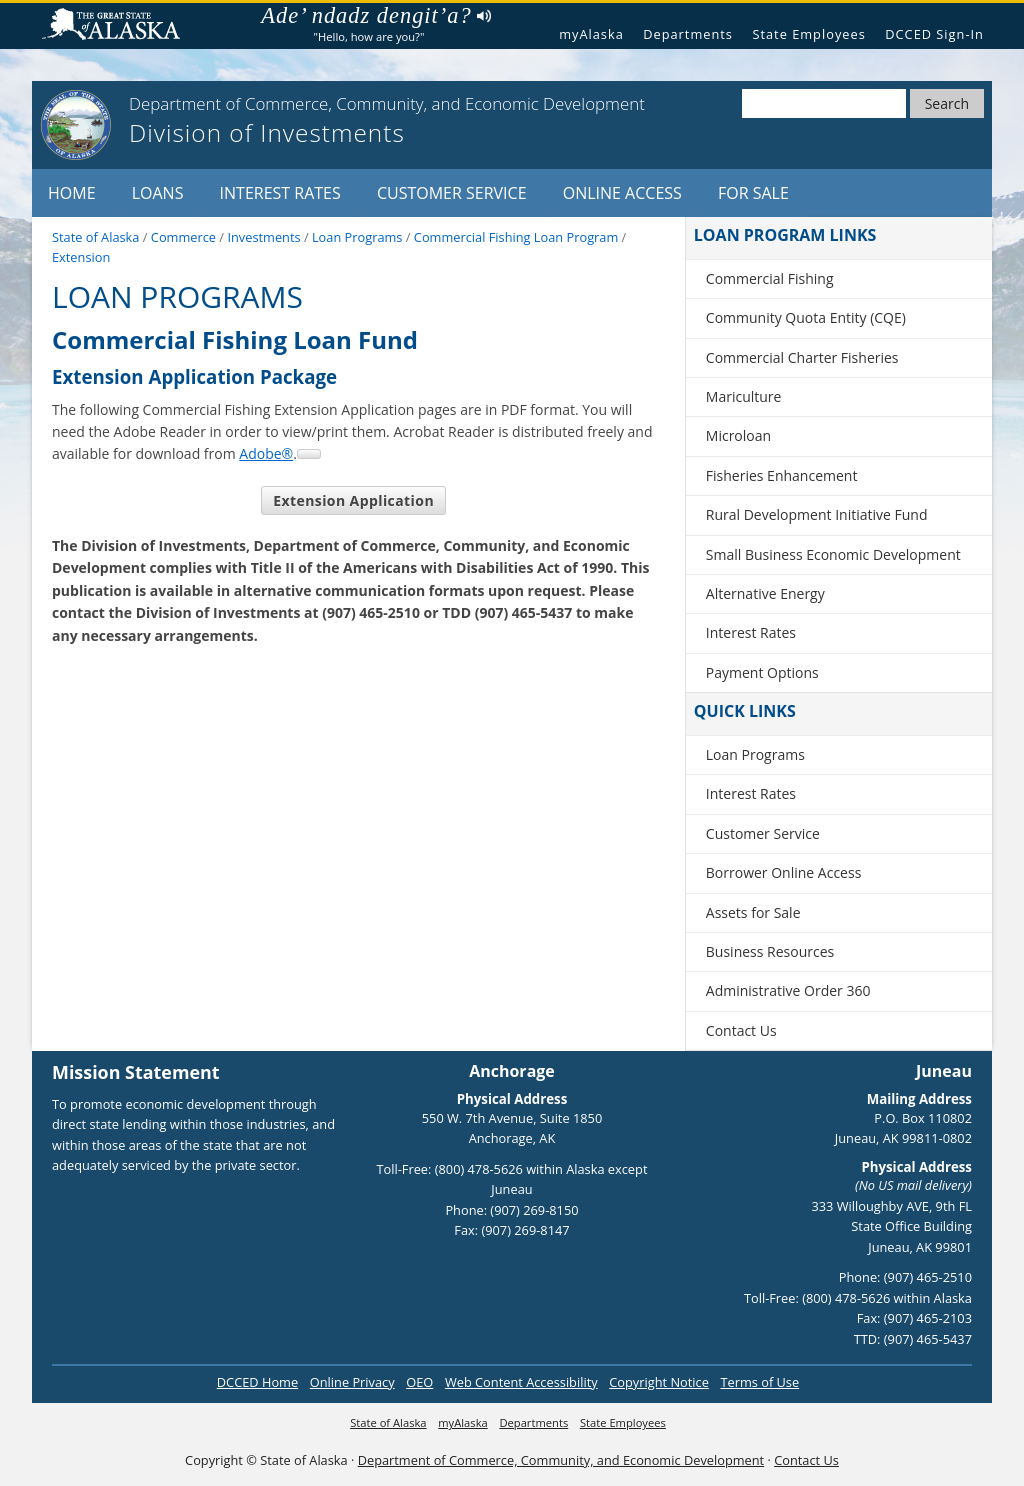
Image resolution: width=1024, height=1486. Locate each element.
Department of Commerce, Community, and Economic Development (561, 1460)
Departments (688, 34)
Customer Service (452, 193)
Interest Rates (280, 193)
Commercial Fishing (770, 278)
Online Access (622, 193)
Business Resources (770, 951)
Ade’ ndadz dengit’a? (375, 16)
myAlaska (591, 34)
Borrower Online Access (784, 872)
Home (72, 193)
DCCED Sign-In (934, 34)
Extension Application (353, 500)
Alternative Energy (765, 593)
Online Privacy (352, 1382)
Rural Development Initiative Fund (817, 514)
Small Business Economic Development (833, 554)
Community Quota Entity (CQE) (806, 317)
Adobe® (266, 453)
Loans (158, 193)
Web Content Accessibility (521, 1382)
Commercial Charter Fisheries (802, 357)
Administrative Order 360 (788, 990)
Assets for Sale (753, 912)
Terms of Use (759, 1382)
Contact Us (741, 1030)
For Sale (753, 193)
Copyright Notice (659, 1382)
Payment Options (762, 672)
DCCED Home (257, 1382)
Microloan (738, 435)
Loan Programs (755, 754)
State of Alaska (119, 26)
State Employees (808, 34)
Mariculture (744, 396)
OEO (419, 1382)
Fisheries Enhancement (782, 475)
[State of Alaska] (76, 125)
